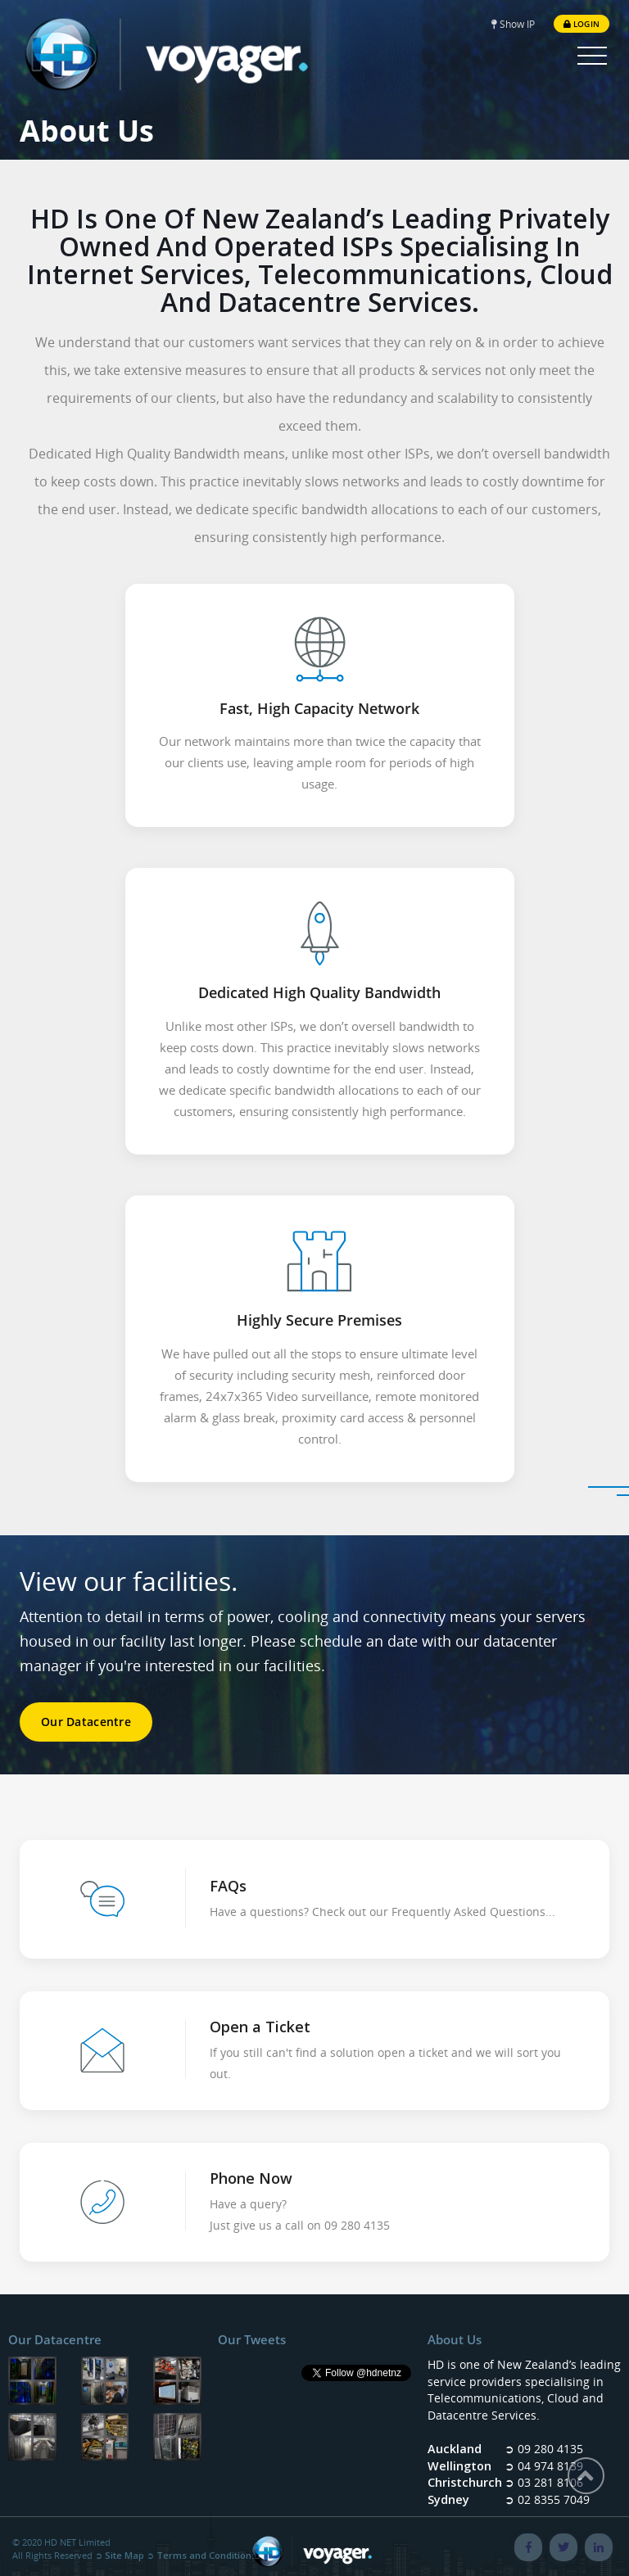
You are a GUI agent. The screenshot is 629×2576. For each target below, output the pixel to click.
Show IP (513, 24)
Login (581, 23)
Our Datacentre (86, 1721)
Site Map (124, 2555)
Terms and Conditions (206, 2555)
